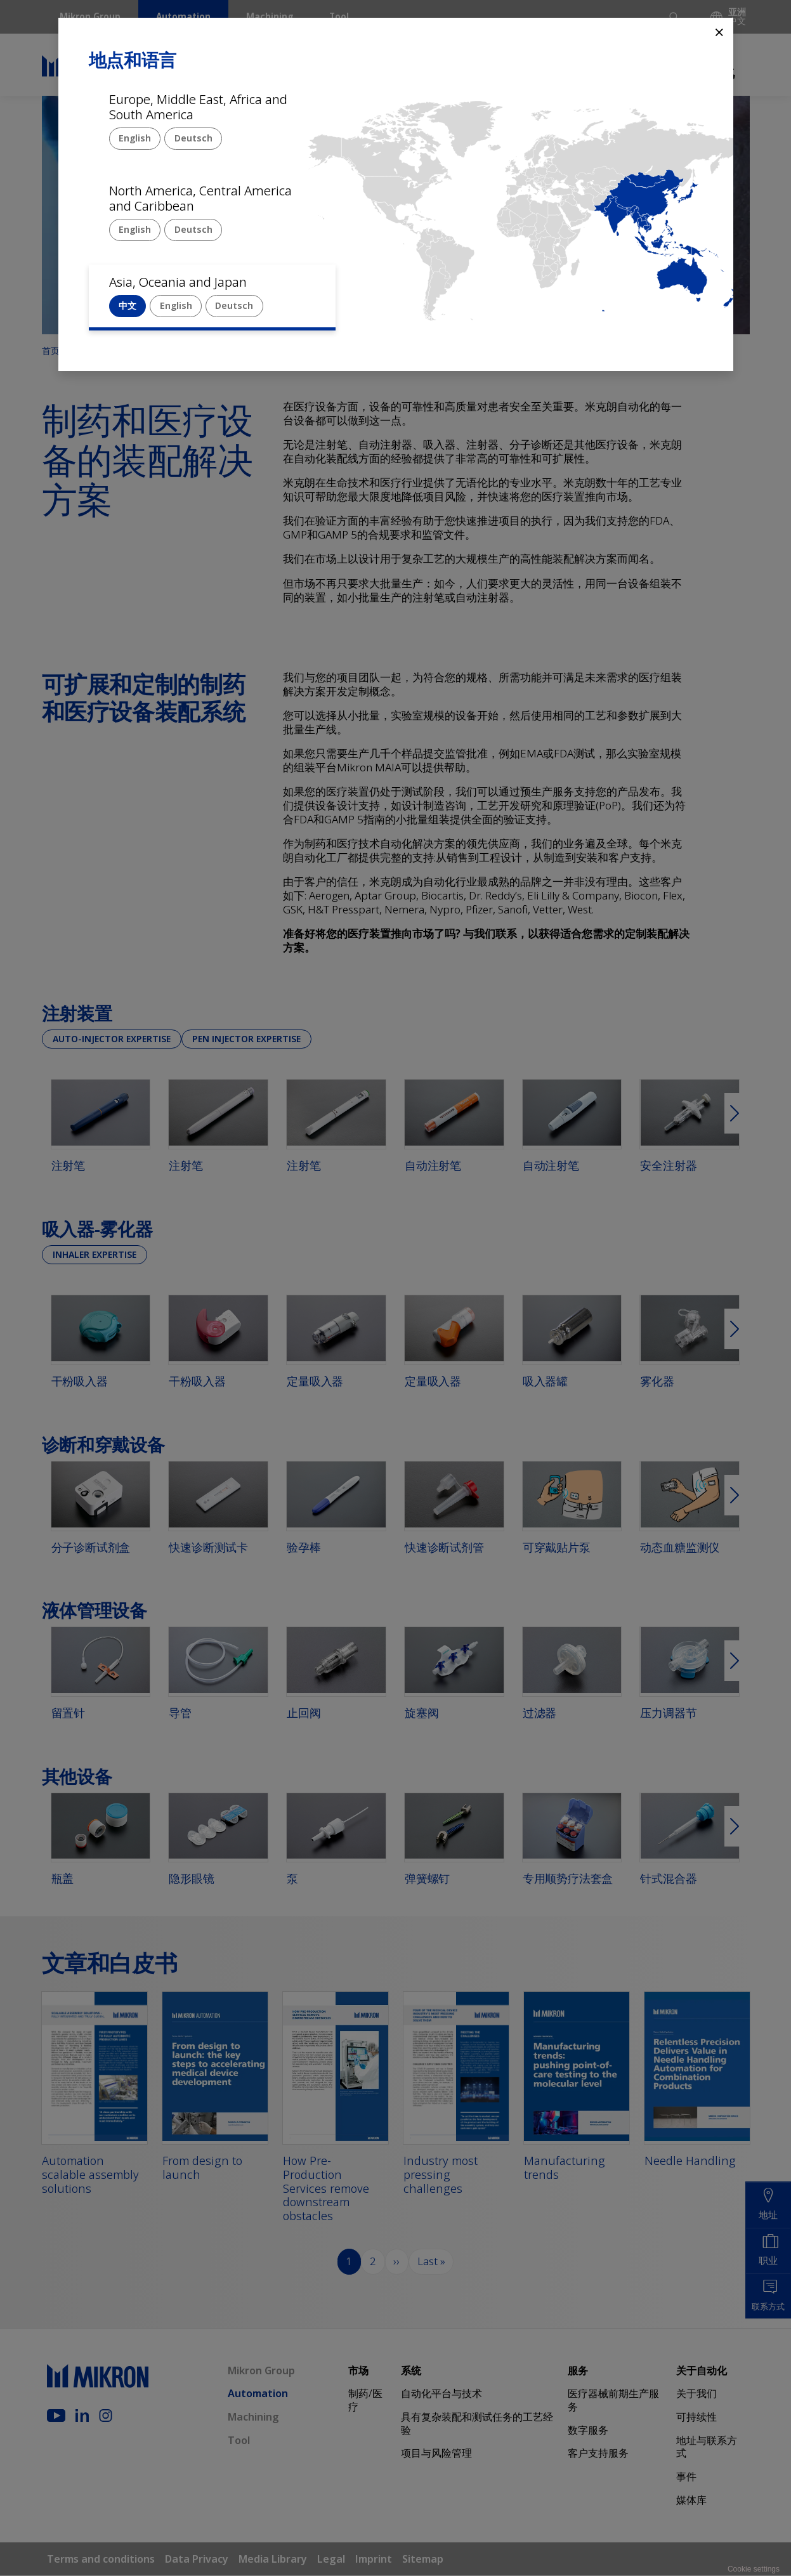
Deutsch (193, 138)
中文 (127, 305)
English (135, 138)
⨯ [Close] (719, 31)
